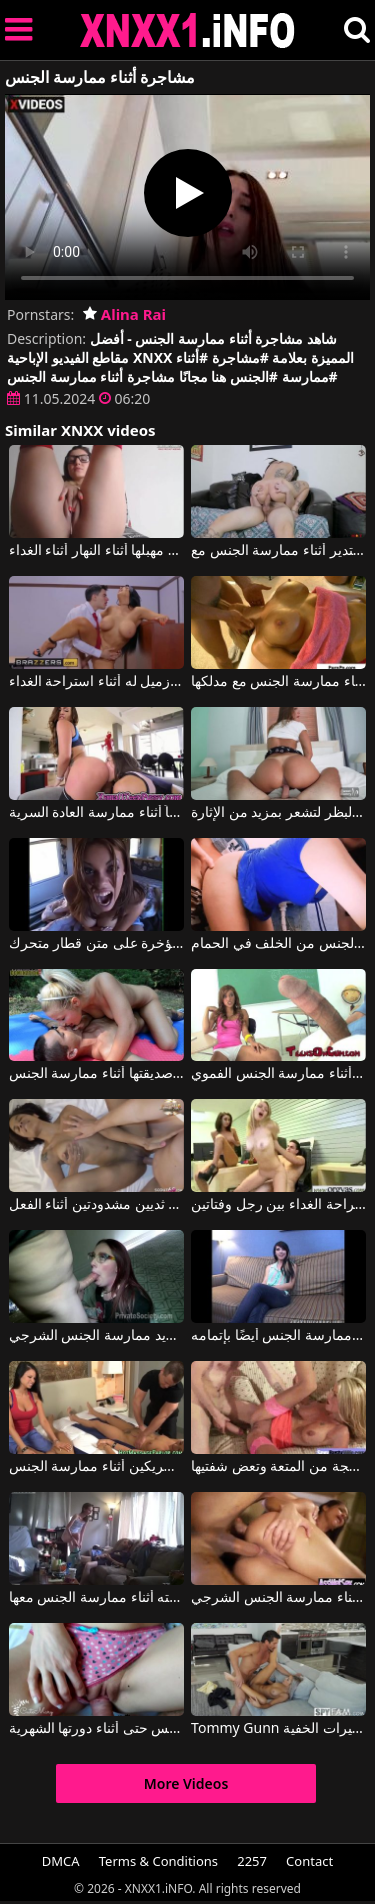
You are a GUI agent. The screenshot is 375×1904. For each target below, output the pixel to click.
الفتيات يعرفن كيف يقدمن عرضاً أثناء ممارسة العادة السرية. (96, 813)
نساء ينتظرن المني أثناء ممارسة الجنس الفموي (278, 1074)
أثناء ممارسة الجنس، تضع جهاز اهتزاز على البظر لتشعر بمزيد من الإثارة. (278, 813)
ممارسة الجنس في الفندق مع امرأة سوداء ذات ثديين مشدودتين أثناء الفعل (96, 1205)
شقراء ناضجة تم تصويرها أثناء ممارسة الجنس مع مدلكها (278, 682)
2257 (252, 1861)
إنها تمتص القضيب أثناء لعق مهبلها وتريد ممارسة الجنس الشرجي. (96, 1336)
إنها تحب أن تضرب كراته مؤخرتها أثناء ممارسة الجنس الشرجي (278, 1598)
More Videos (186, 1783)
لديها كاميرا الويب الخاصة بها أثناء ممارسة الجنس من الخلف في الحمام (278, 944)
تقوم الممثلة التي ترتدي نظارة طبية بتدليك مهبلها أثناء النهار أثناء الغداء (96, 551)
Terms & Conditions (158, 1861)
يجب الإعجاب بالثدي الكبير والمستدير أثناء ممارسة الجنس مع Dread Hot (278, 551)
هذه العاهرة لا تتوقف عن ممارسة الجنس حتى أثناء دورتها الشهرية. (96, 1729)
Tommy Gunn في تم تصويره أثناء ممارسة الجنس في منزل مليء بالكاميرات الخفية (278, 1729)
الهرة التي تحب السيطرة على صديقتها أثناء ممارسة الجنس (96, 1074)
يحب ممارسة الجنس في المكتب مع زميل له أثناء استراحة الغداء (96, 682)
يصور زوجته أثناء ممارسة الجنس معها (96, 1598)
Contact (309, 1861)
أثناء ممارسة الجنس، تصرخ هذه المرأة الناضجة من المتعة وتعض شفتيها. (278, 1467)
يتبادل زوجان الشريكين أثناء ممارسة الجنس (96, 1467)
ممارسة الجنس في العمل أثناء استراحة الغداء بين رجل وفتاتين (278, 1205)
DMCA (61, 1861)
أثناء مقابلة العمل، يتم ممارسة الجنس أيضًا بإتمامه (278, 1336)
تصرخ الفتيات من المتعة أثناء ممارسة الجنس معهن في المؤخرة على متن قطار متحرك (96, 944)
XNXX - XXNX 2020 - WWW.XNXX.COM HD (188, 30)
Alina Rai (124, 314)
